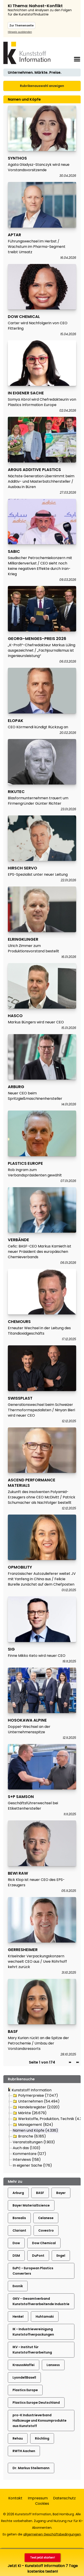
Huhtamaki (45, 2316)
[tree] (42, 2131)
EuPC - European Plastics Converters (33, 2271)
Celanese (46, 2218)
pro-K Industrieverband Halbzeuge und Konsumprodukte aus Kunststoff (40, 2420)
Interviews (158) (27, 2159)
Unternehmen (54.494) (36, 2101)
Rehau (18, 2438)
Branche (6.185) (29, 2136)
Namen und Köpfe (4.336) (35, 2130)
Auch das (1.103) (26, 2147)
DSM (16, 2255)
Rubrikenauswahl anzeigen (42, 86)
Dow (16, 2243)
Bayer (61, 2193)
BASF (40, 2193)
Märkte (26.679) (29, 2113)
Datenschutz (64, 2498)
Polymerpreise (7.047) (35, 2095)
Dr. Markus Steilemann (31, 2468)
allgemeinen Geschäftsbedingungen (52, 2534)
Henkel (18, 2316)
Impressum (38, 2498)
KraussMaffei (23, 2365)
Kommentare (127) (29, 2153)
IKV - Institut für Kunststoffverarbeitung (32, 2350)
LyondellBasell (24, 2377)
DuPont (38, 2255)
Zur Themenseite (21, 25)
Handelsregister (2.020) (36, 2107)
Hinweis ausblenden (20, 32)
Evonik (18, 2286)
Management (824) (32, 2124)
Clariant (19, 2230)
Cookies (42, 2503)
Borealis (19, 2218)
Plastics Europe (25, 2390)
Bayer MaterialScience (31, 2205)
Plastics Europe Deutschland (36, 2402)
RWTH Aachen (24, 2451)
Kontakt (15, 2498)
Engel (60, 2255)
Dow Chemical (44, 2243)
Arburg (18, 2193)
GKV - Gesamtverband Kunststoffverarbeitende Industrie (41, 2301)
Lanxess (53, 2365)
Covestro (46, 2230)
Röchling (42, 2438)
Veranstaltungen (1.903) (34, 2142)
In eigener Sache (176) (32, 2165)
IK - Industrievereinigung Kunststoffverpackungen (33, 2332)
